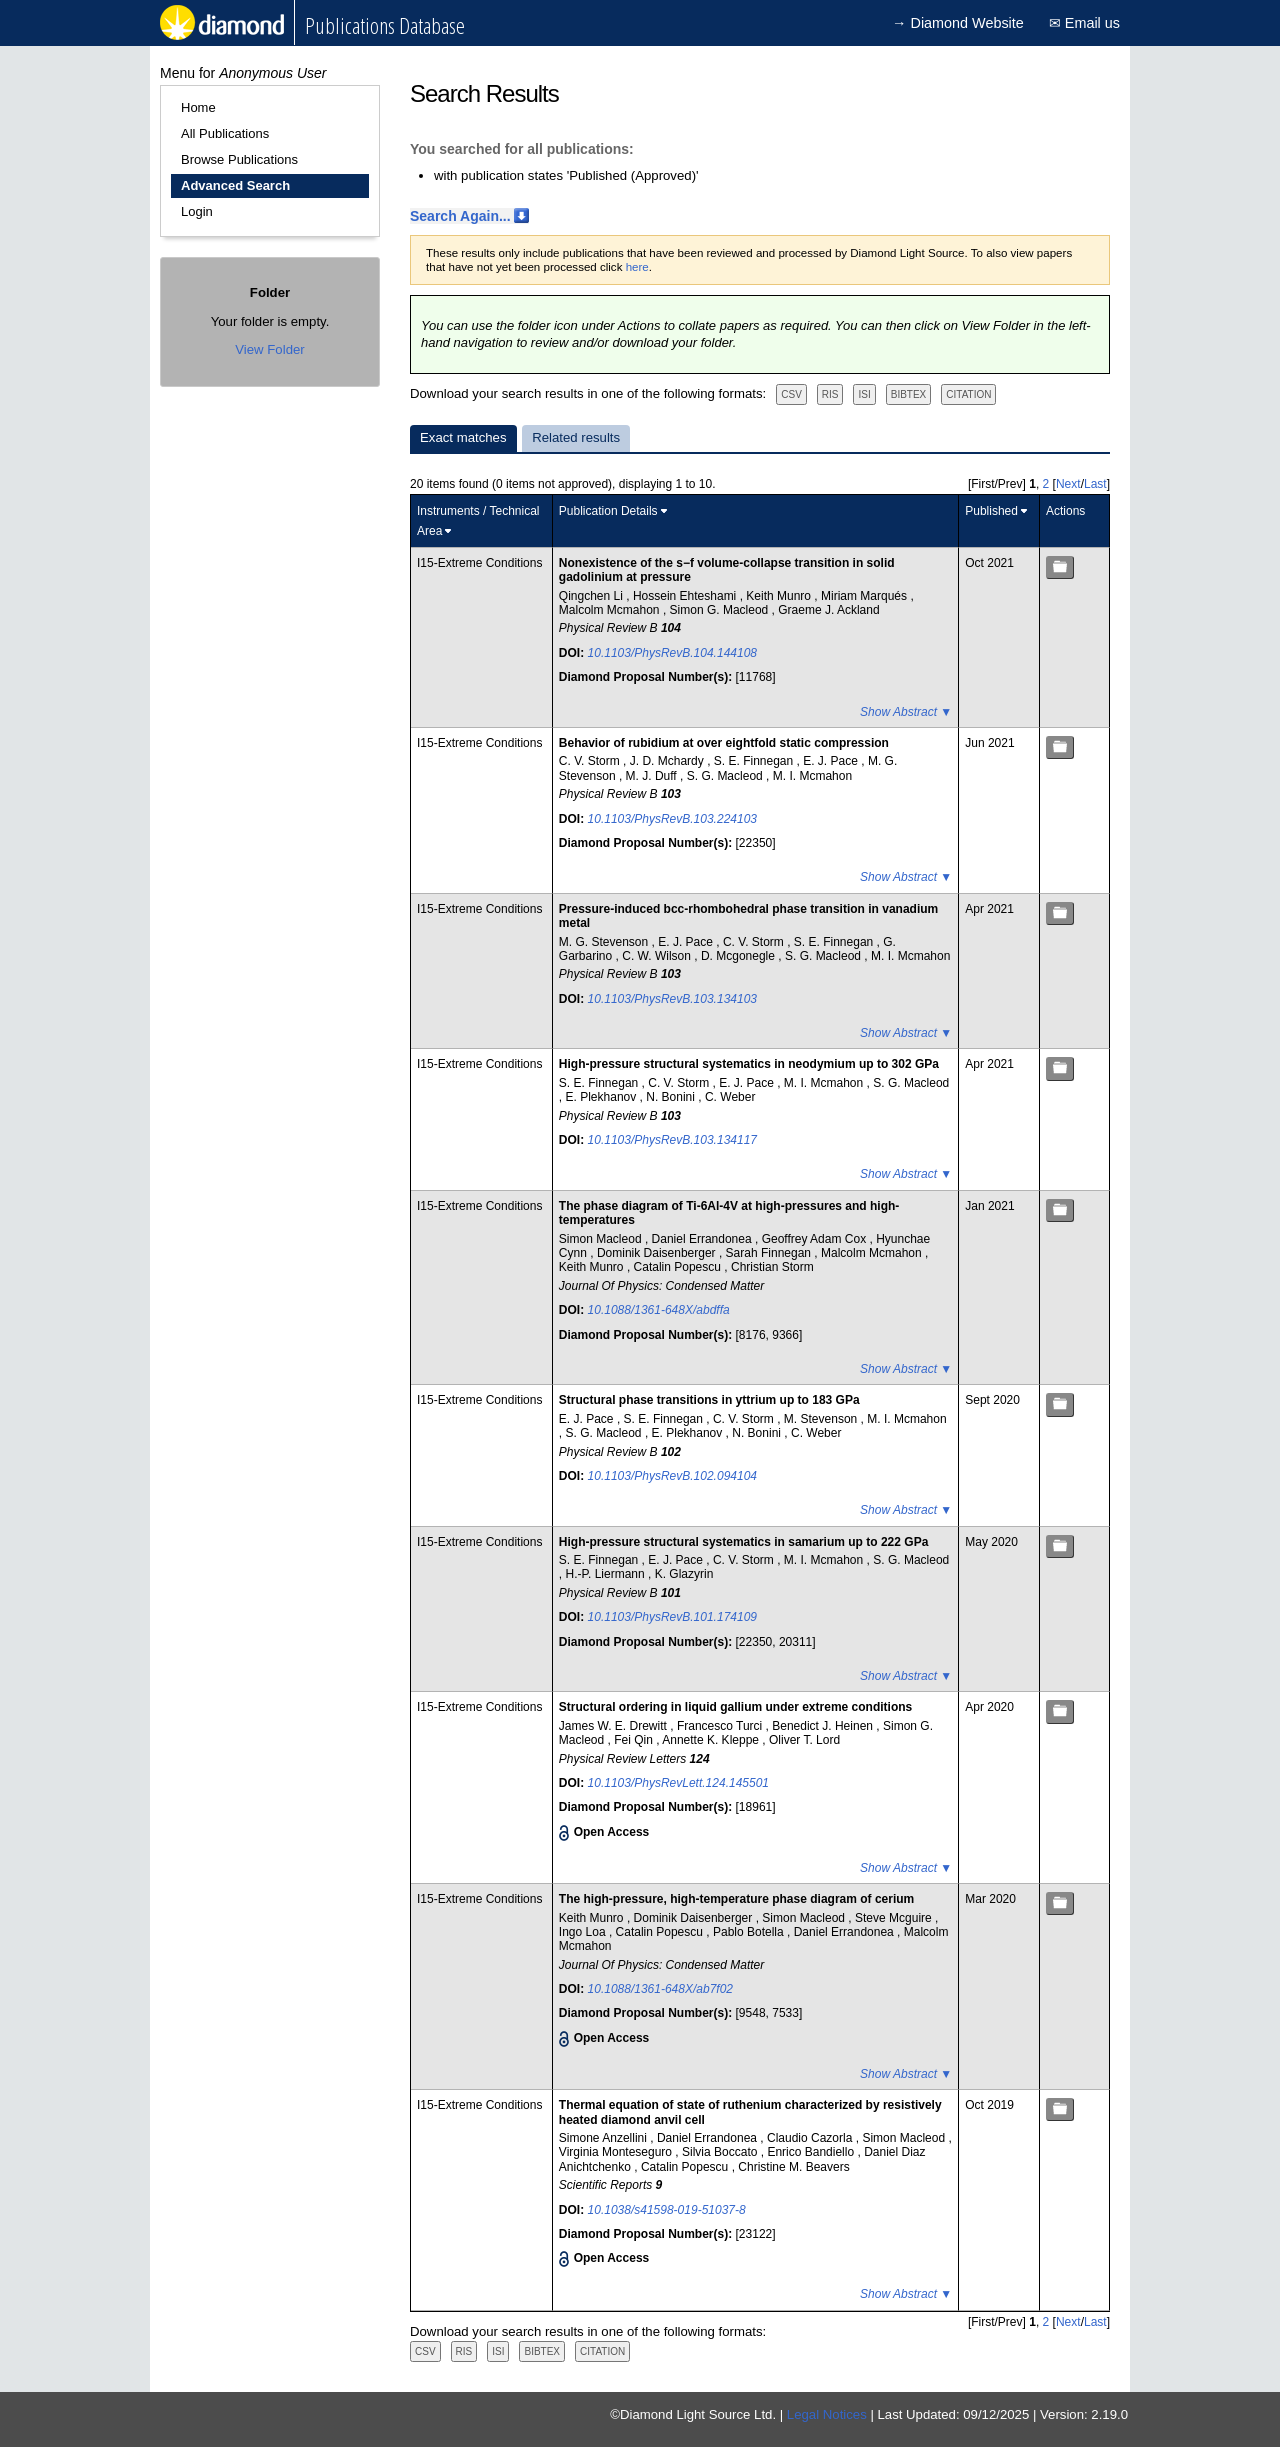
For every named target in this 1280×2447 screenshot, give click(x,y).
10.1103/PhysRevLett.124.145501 (678, 1783)
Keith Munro (780, 596)
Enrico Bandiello (812, 2152)
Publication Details (608, 511)
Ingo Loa (584, 1932)
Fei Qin (635, 1740)
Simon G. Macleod (721, 610)
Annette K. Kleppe (712, 1740)
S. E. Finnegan (755, 761)
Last (1095, 484)
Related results (576, 437)
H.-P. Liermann (607, 1574)
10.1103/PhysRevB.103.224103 (672, 819)
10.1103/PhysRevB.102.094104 (672, 1476)
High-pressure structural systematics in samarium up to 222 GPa (743, 1542)
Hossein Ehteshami (686, 596)
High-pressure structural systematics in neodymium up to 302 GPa (749, 1064)
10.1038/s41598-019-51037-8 (667, 2210)
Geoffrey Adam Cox (816, 1239)
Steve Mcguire (895, 1918)
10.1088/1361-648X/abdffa (659, 1310)
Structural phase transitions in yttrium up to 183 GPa (709, 1400)
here (637, 267)
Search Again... (460, 216)
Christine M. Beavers (793, 2167)
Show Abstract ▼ (906, 712)
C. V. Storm (591, 761)
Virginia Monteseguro (617, 2152)
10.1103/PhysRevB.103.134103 (672, 999)
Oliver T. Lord (804, 1740)
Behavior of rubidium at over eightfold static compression (724, 743)
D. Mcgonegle (739, 956)
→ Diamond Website (958, 23)
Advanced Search (235, 185)
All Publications (225, 133)
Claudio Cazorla (811, 2138)
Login (197, 211)
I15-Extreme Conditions (479, 563)
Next (1068, 484)
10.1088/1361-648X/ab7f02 (660, 1989)
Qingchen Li (592, 596)
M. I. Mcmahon (812, 776)
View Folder (269, 349)
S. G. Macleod (726, 776)
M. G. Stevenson (605, 942)
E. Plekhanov (603, 1097)
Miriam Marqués (865, 596)
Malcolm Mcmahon (611, 610)
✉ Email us (1084, 23)
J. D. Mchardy (668, 761)
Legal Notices (827, 2414)
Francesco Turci (721, 1726)
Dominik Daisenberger (658, 1253)
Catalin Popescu (679, 1267)
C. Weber (730, 1097)
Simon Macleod (602, 1239)
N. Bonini (672, 1097)
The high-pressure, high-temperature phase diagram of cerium (736, 1899)
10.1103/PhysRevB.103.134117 (672, 1140)
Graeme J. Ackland (828, 610)
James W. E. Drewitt (614, 1726)
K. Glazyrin (684, 1574)
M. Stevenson (822, 1419)
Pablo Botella (750, 1932)
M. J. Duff (653, 776)
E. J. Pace (832, 761)
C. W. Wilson (658, 956)
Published (991, 511)
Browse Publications (239, 159)
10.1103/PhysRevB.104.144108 (672, 653)
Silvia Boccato (721, 2152)
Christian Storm (772, 1267)
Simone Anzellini (604, 2138)
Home (198, 107)
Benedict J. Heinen (824, 1726)
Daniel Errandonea (703, 1239)
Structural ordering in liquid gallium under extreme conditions (735, 1707)
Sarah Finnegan (770, 1253)
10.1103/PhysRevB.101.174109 (672, 1617)
